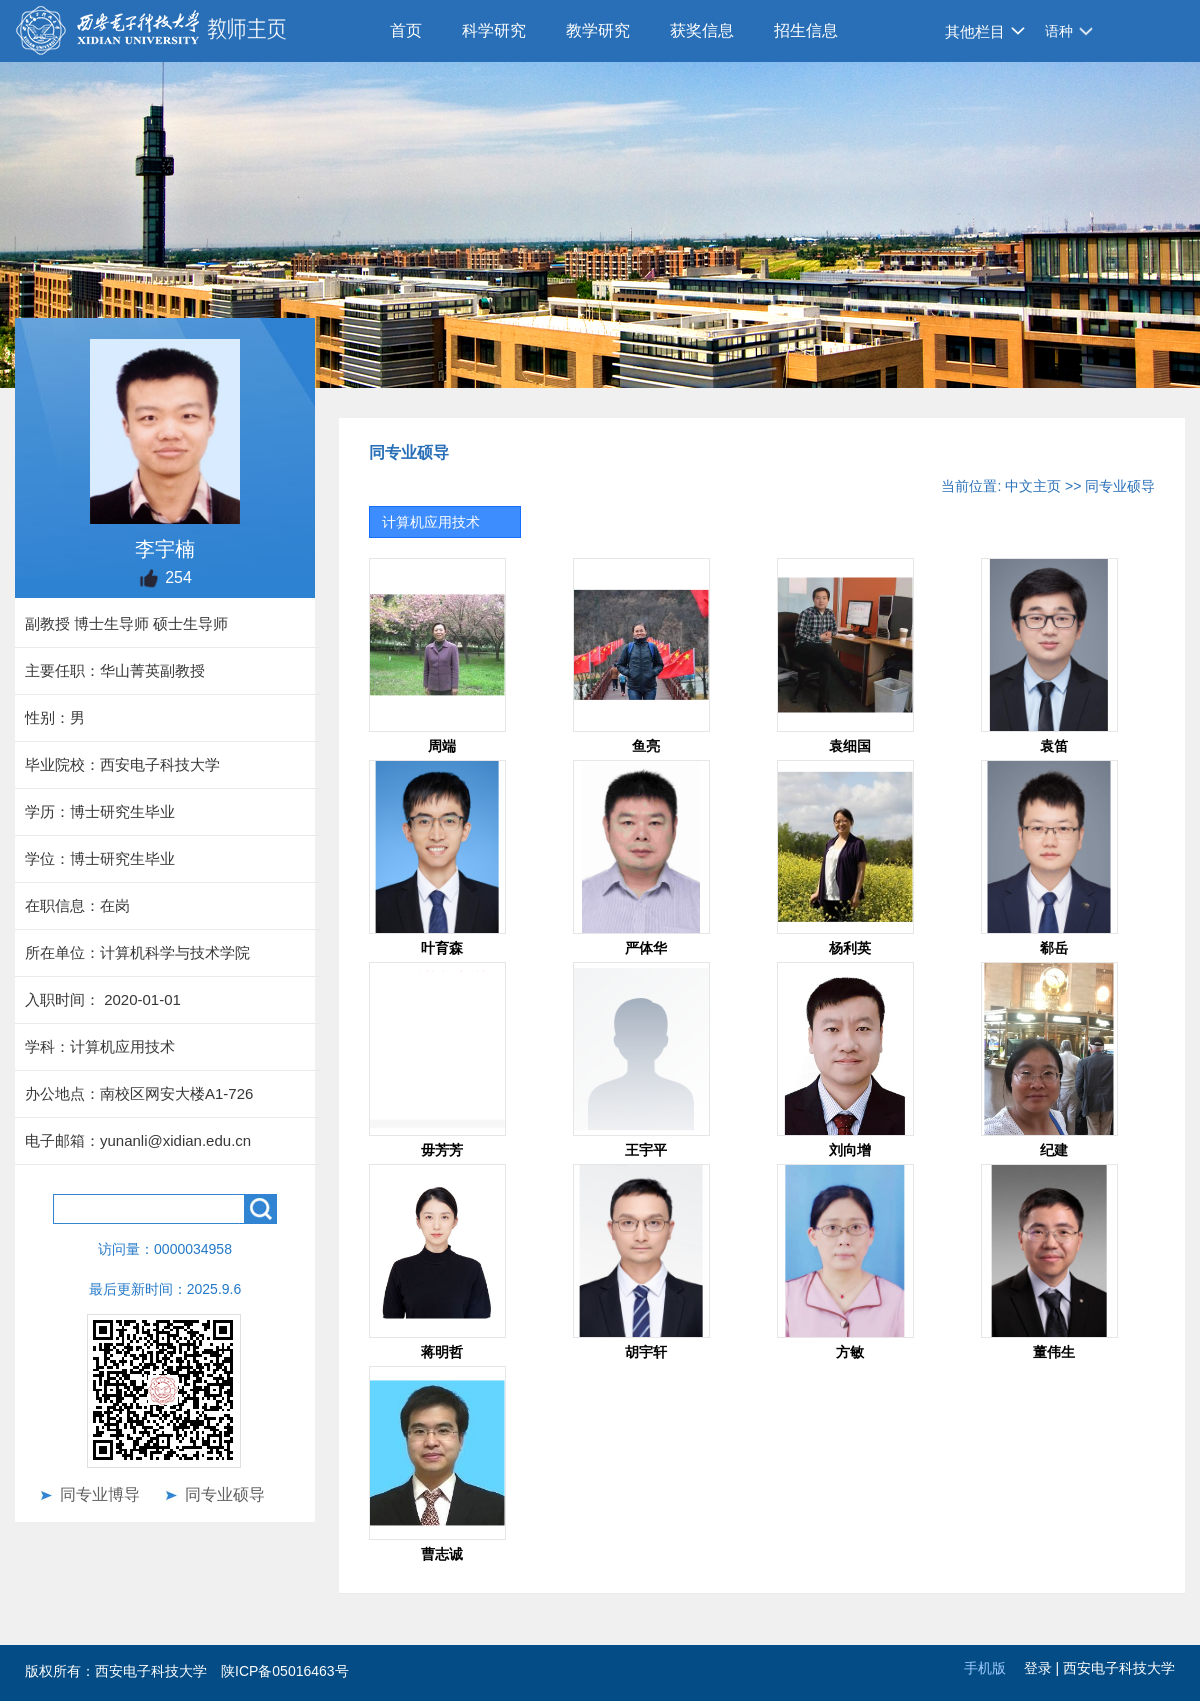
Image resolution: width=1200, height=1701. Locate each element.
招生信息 (806, 30)
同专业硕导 (225, 1494)
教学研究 (598, 30)
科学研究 (494, 30)
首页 (406, 30)
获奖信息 (702, 30)
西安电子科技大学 (1119, 1668)
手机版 (985, 1668)
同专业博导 (100, 1494)
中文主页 (1033, 486)
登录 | (1043, 1668)
